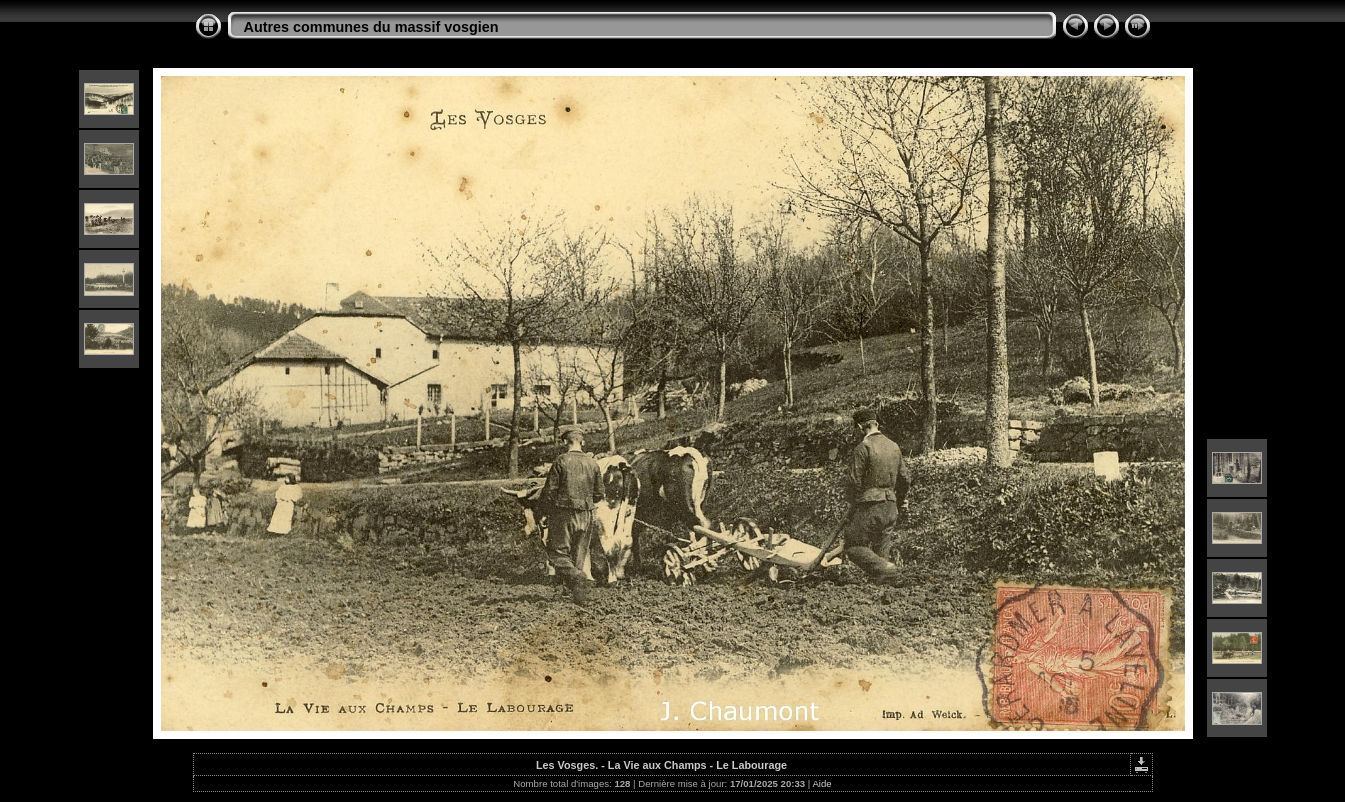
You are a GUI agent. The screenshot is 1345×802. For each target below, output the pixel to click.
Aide (821, 783)
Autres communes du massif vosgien (371, 27)
